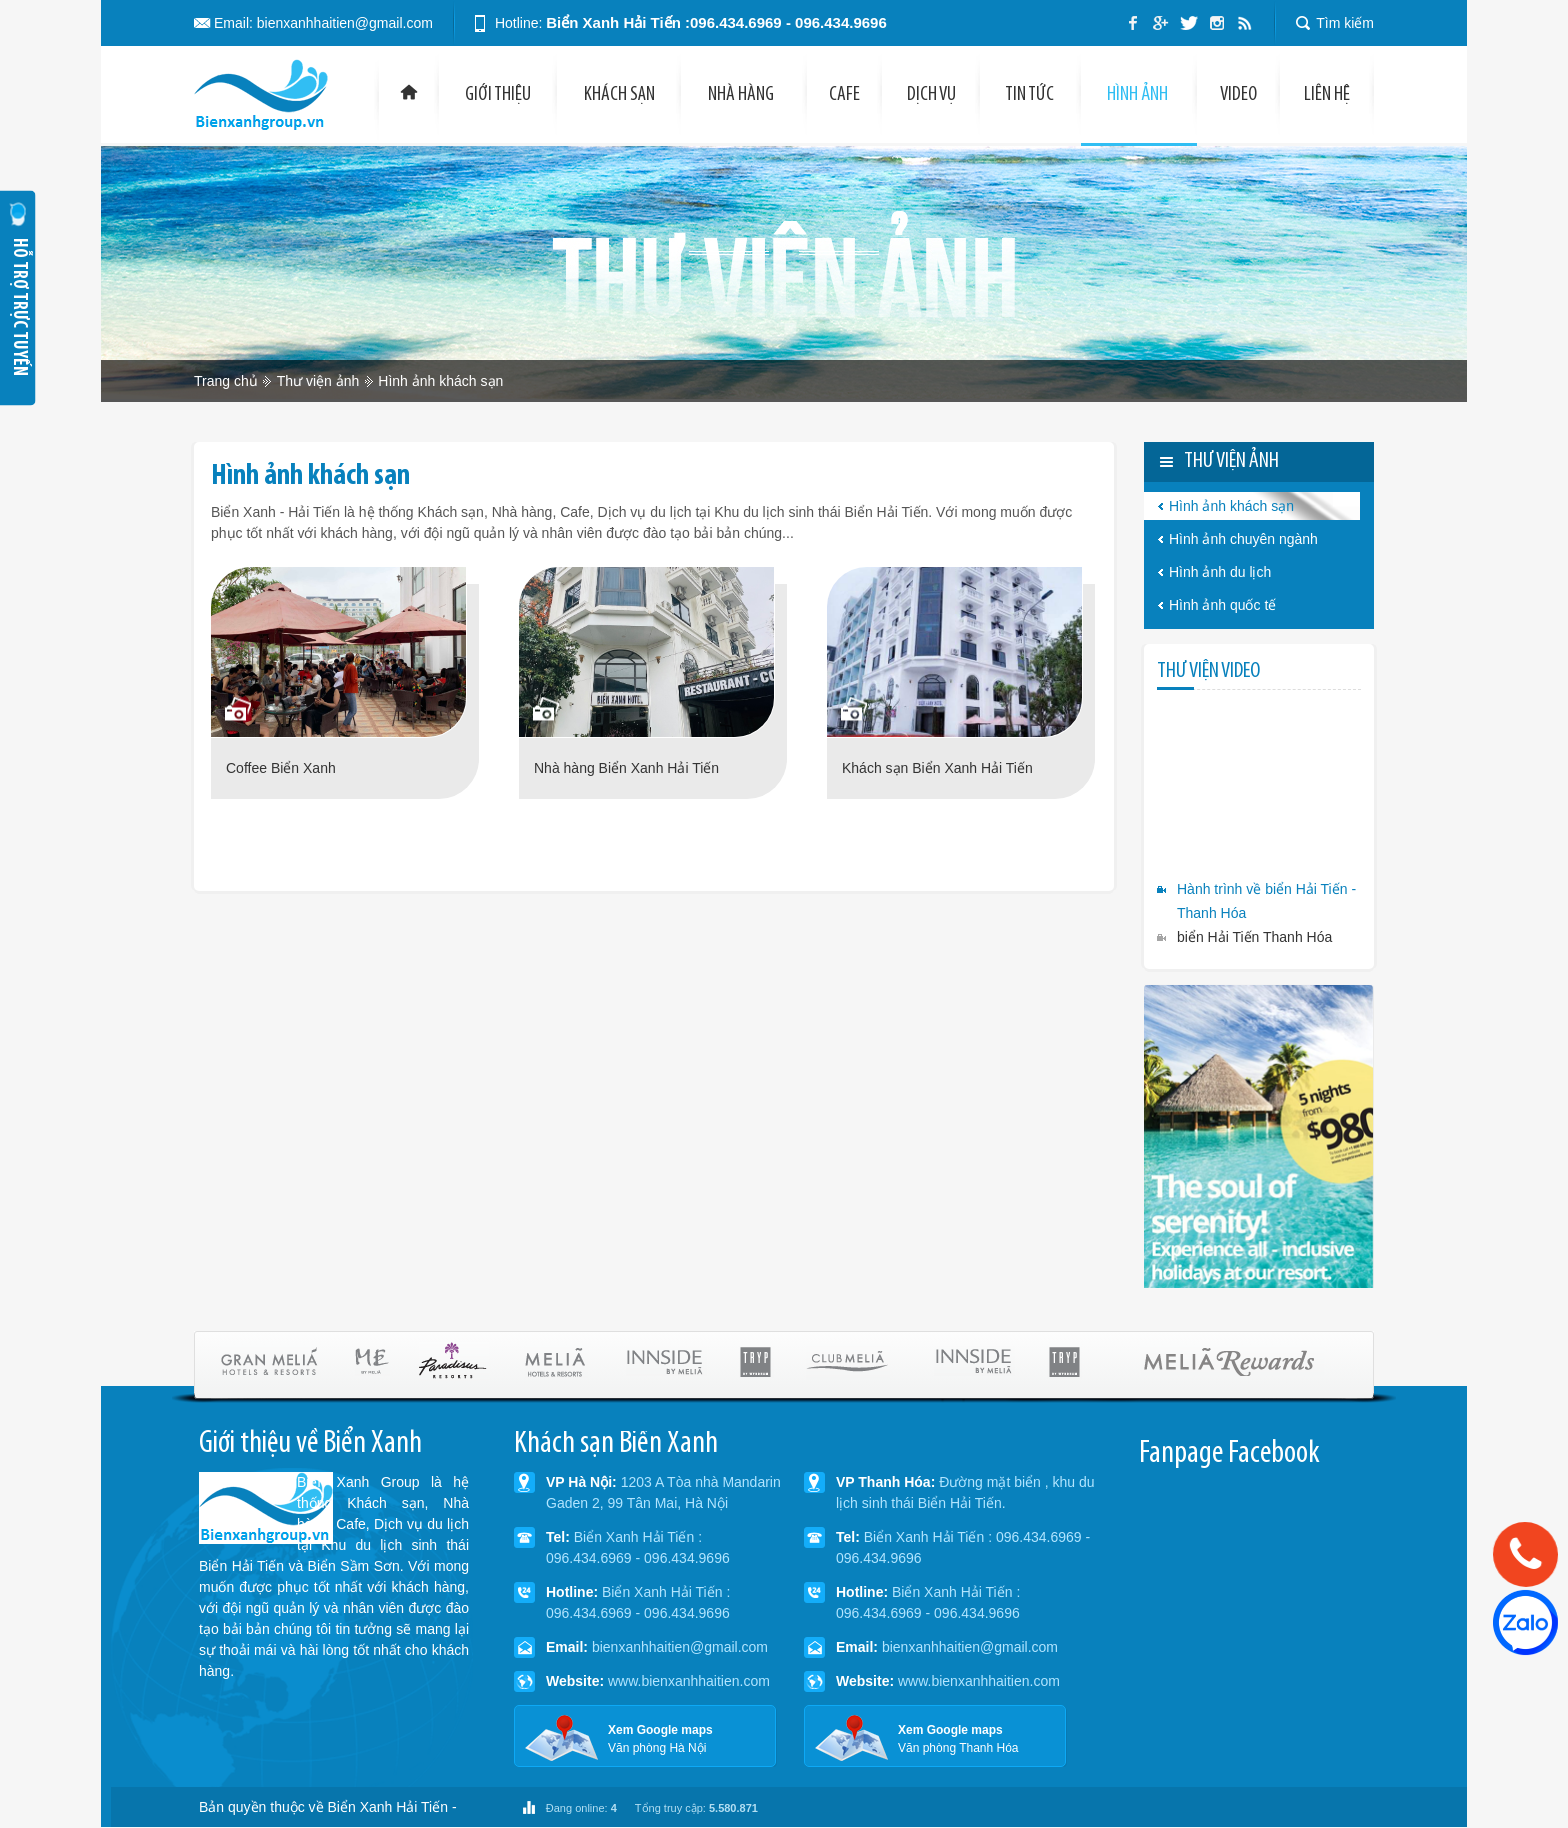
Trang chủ (226, 381)
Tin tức (1031, 95)
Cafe (844, 95)
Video (1238, 95)
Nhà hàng (744, 95)
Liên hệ (1327, 95)
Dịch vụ (931, 95)
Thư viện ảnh (318, 381)
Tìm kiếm (1345, 23)
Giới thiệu (498, 95)
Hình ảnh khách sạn (440, 381)
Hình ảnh (1139, 95)
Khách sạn (619, 95)
